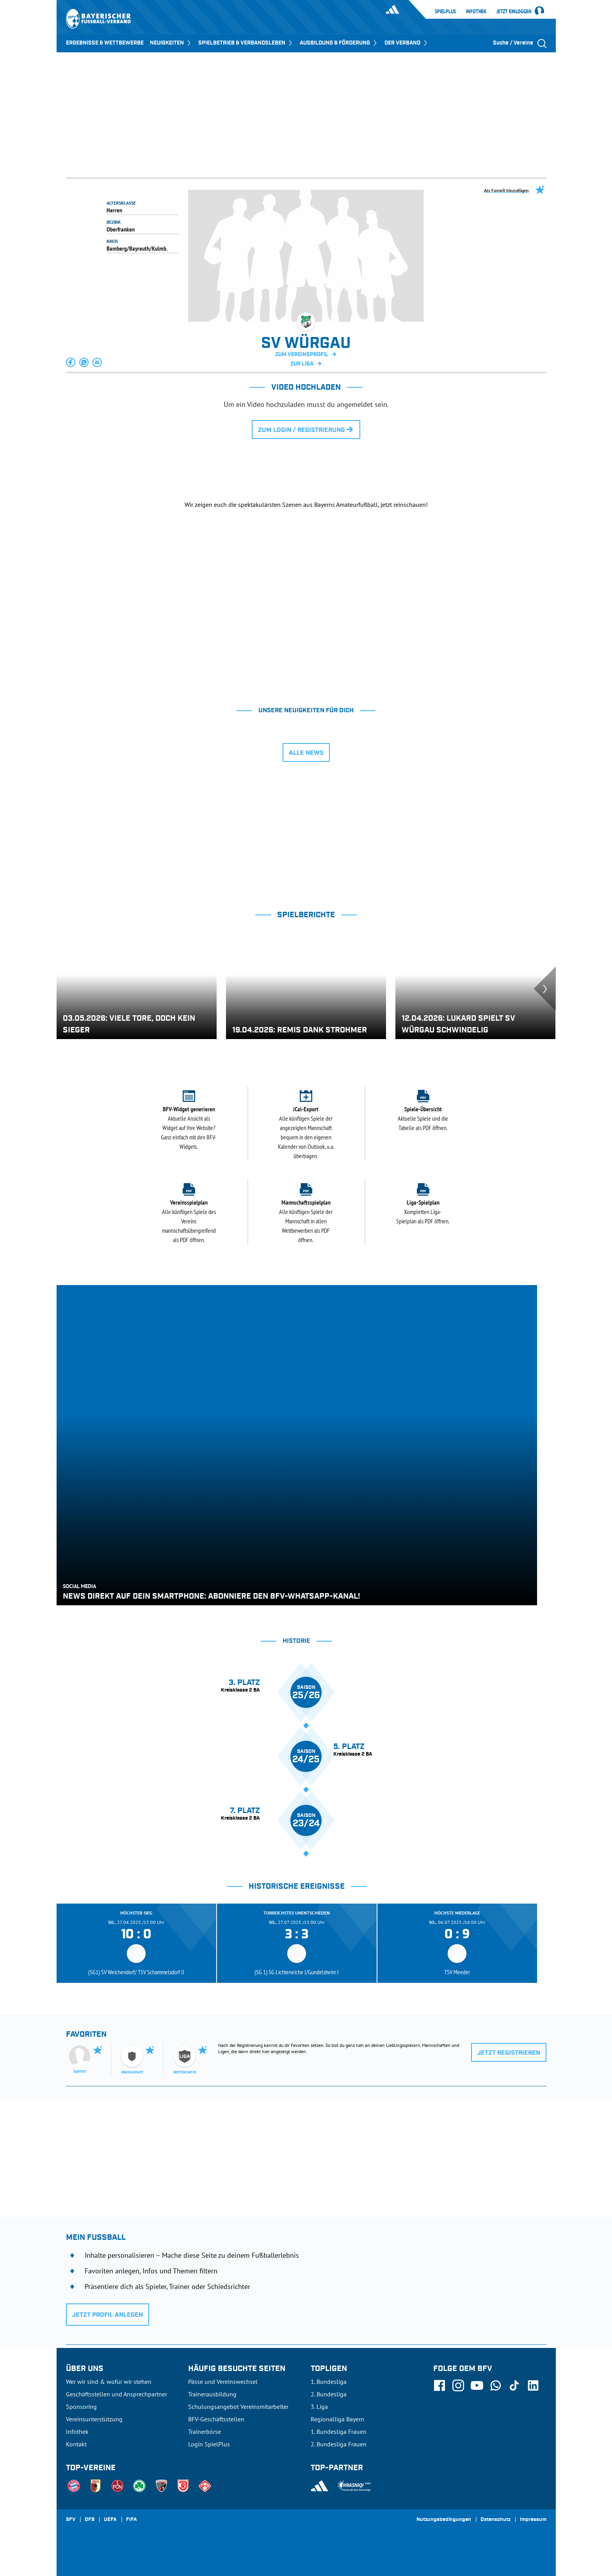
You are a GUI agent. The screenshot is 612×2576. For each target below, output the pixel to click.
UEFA (110, 2520)
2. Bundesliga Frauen (338, 2444)
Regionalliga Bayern (337, 2419)
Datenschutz (495, 2520)
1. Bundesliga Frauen (338, 2431)
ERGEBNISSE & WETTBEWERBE (105, 42)
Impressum (533, 2520)
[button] (71, 362)
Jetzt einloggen (514, 12)
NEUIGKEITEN (171, 42)
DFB (89, 2520)
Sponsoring (81, 2406)
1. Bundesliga (329, 2381)
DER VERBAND (406, 42)
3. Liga (319, 2406)
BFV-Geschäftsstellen (216, 2419)
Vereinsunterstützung (94, 2419)
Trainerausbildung (212, 2394)
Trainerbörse (204, 2431)
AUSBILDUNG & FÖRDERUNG (339, 42)
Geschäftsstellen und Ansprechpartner (116, 2394)
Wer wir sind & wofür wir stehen (108, 2381)
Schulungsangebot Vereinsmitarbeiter (238, 2406)
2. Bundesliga (329, 2394)
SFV (70, 2520)
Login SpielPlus (209, 2444)
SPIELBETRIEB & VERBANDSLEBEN (246, 42)
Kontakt (76, 2444)
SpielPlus (445, 11)
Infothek (476, 11)
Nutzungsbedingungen (443, 2520)
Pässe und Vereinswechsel (223, 2381)
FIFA (131, 2520)
